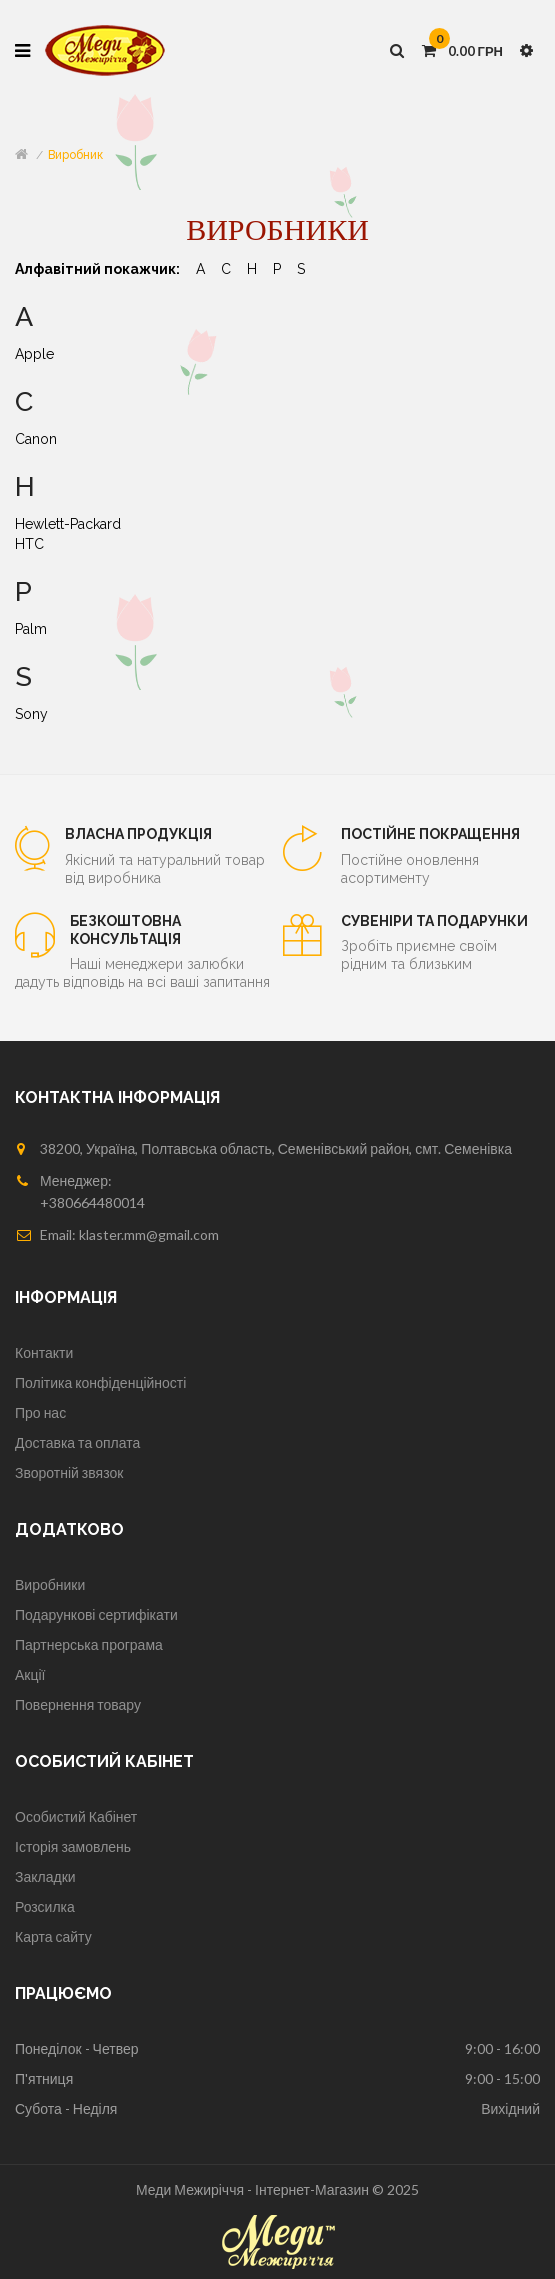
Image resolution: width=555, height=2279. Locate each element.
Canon (36, 439)
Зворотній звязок (69, 1472)
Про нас (40, 1412)
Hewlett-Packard (68, 524)
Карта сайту (53, 1936)
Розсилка (45, 1906)
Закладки (45, 1876)
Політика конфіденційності (100, 1382)
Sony (31, 714)
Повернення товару (78, 1704)
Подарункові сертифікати (96, 1614)
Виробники (50, 1584)
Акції (30, 1674)
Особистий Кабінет (76, 1816)
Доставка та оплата (77, 1442)
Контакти (44, 1352)
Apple (34, 354)
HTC (29, 544)
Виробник (75, 155)
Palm (31, 629)
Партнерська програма (89, 1644)
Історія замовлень (73, 1846)
